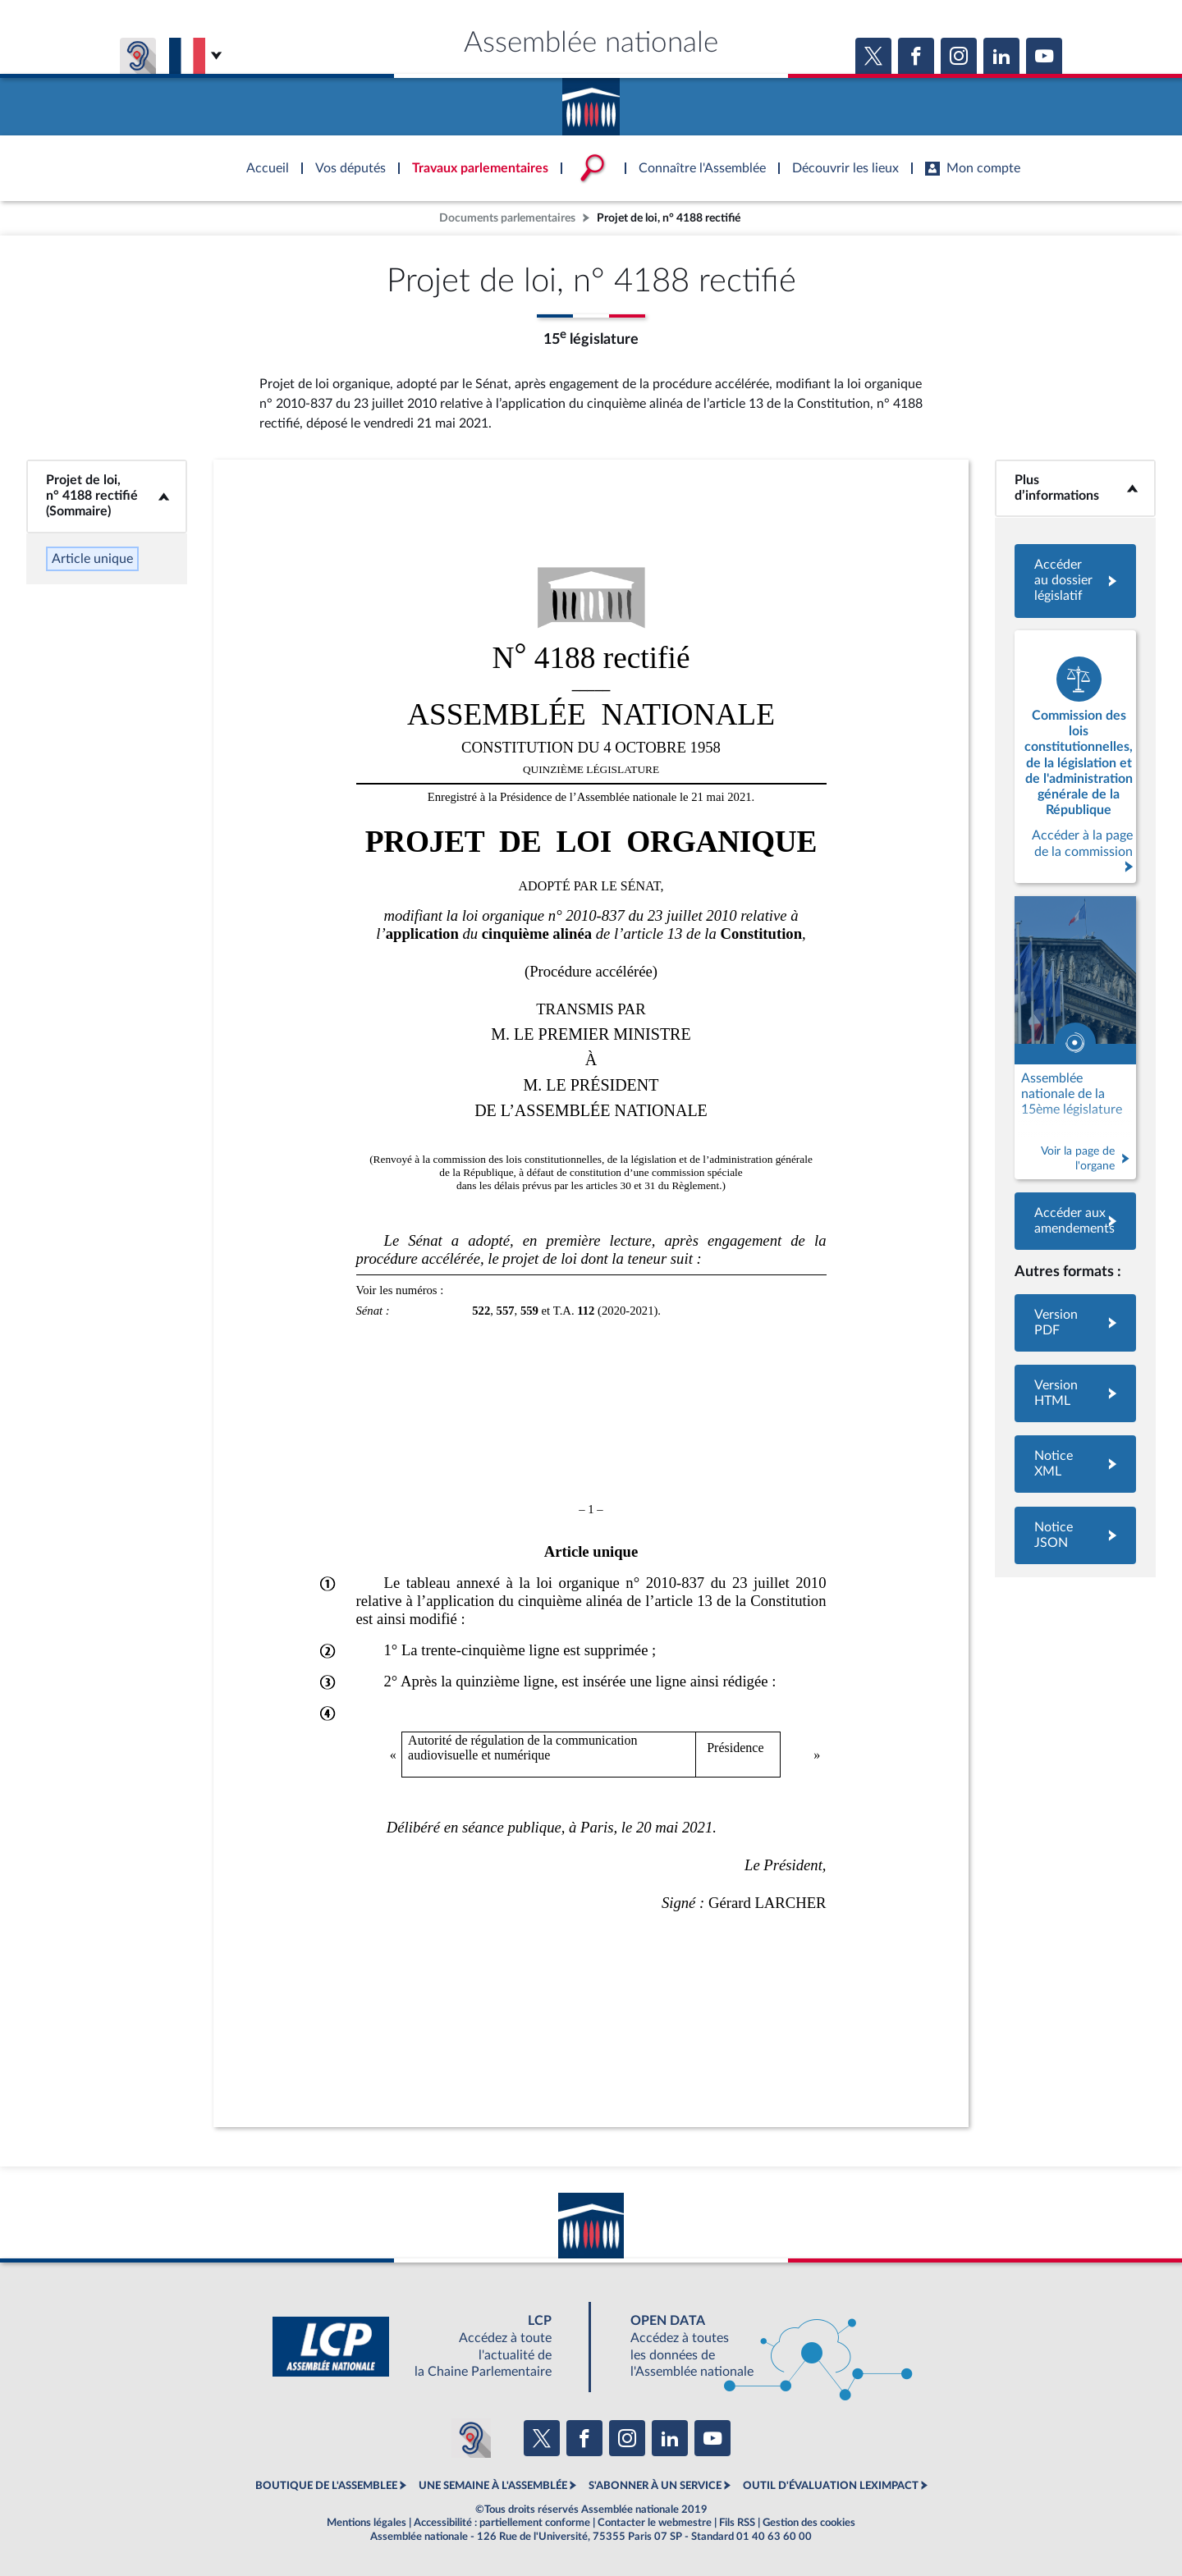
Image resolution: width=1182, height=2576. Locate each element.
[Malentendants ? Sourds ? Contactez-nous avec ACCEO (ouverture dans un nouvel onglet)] (471, 2438)
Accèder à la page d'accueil (591, 101)
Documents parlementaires (507, 218)
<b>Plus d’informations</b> (1075, 488)
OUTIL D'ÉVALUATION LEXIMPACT (831, 2486)
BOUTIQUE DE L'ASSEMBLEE (326, 2486)
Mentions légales (366, 2523)
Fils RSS (737, 2523)
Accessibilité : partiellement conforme (502, 2523)
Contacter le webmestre (655, 2523)
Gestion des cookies (809, 2523)
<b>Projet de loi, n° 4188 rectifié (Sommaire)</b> (106, 496)
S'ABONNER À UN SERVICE (655, 2486)
